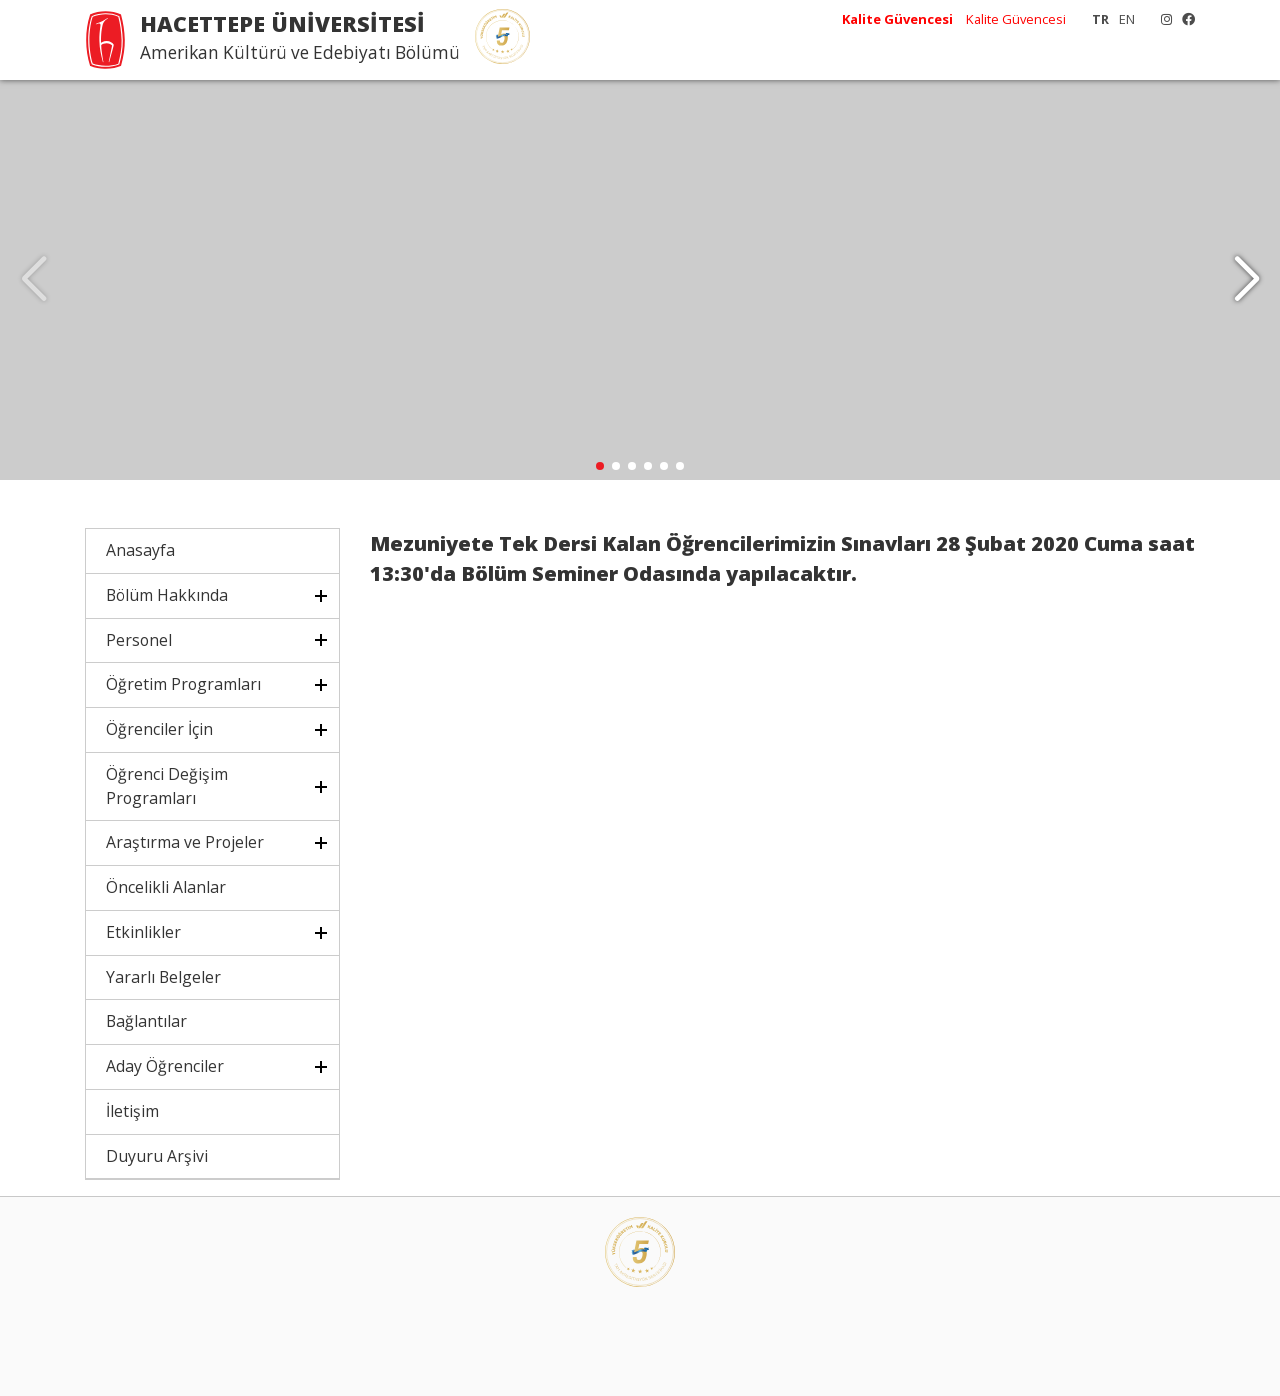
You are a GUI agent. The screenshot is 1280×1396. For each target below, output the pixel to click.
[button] (1246, 280)
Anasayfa (140, 550)
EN (1127, 19)
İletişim (132, 1111)
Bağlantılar (146, 1021)
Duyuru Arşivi (157, 1156)
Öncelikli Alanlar (166, 887)
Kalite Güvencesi (1016, 19)
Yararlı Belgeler (163, 977)
